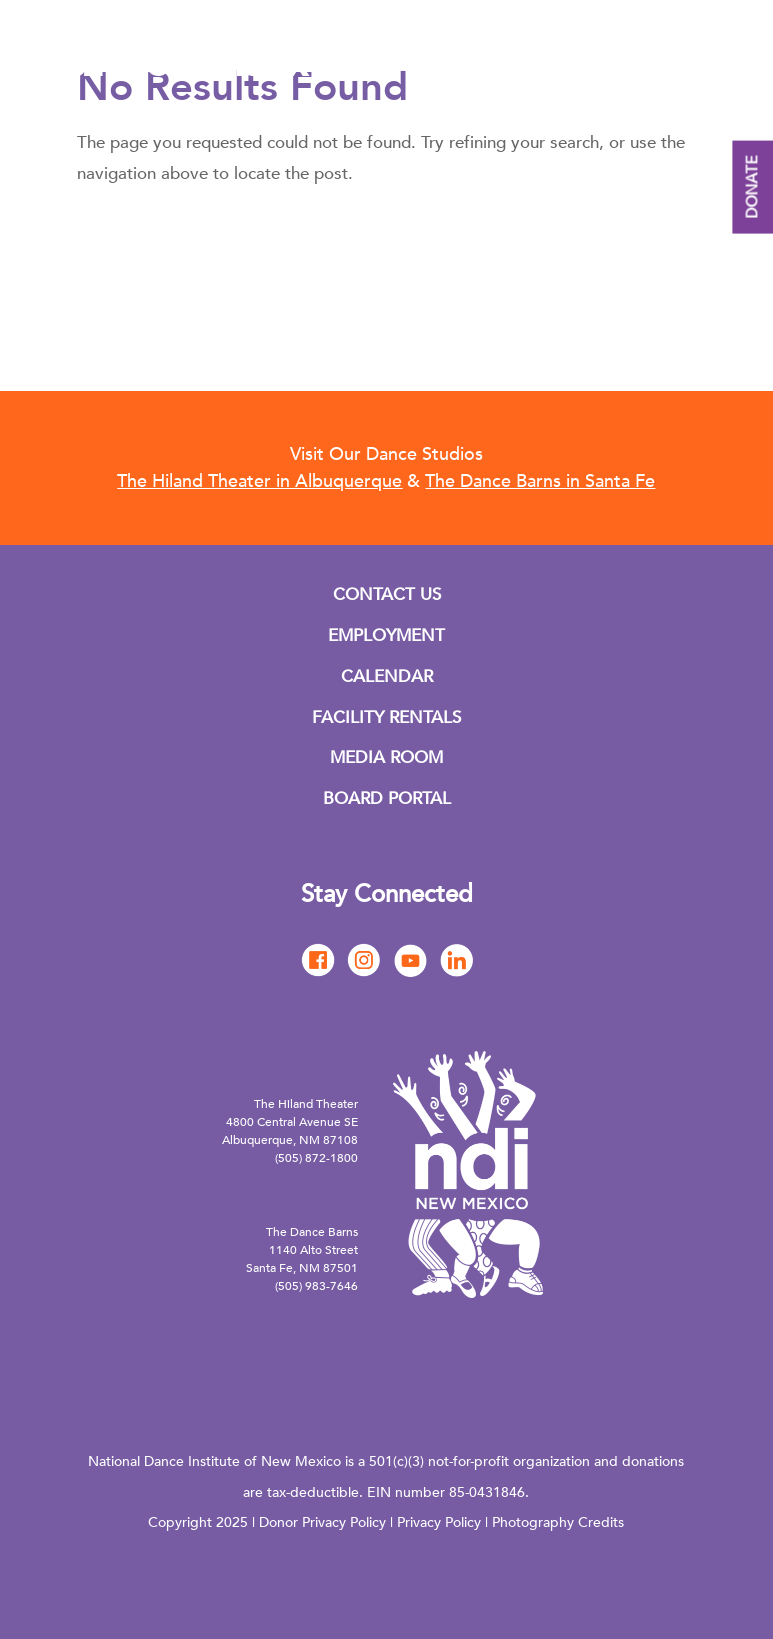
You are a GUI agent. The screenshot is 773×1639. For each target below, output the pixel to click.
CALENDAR (387, 676)
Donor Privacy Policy (322, 1522)
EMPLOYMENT (386, 635)
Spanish (711, 74)
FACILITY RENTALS (386, 717)
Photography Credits (558, 1522)
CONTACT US (387, 594)
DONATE (752, 187)
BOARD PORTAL (387, 798)
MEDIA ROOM (386, 757)
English (655, 74)
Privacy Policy (439, 1522)
